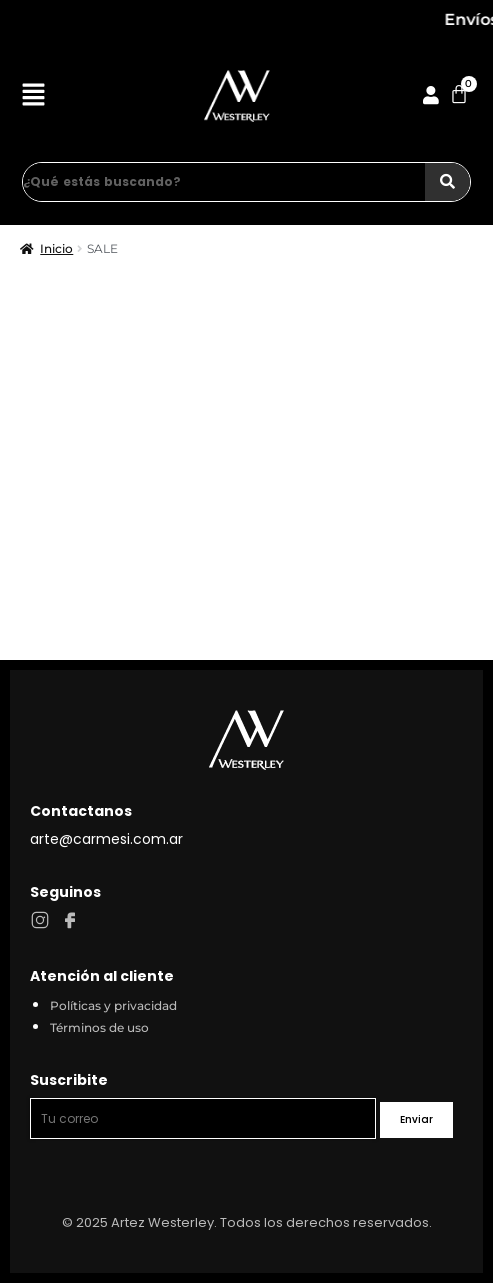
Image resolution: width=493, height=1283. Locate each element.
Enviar (416, 1119)
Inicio (56, 248)
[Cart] (459, 94)
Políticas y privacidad (113, 1005)
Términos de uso (99, 1027)
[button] (57, 96)
